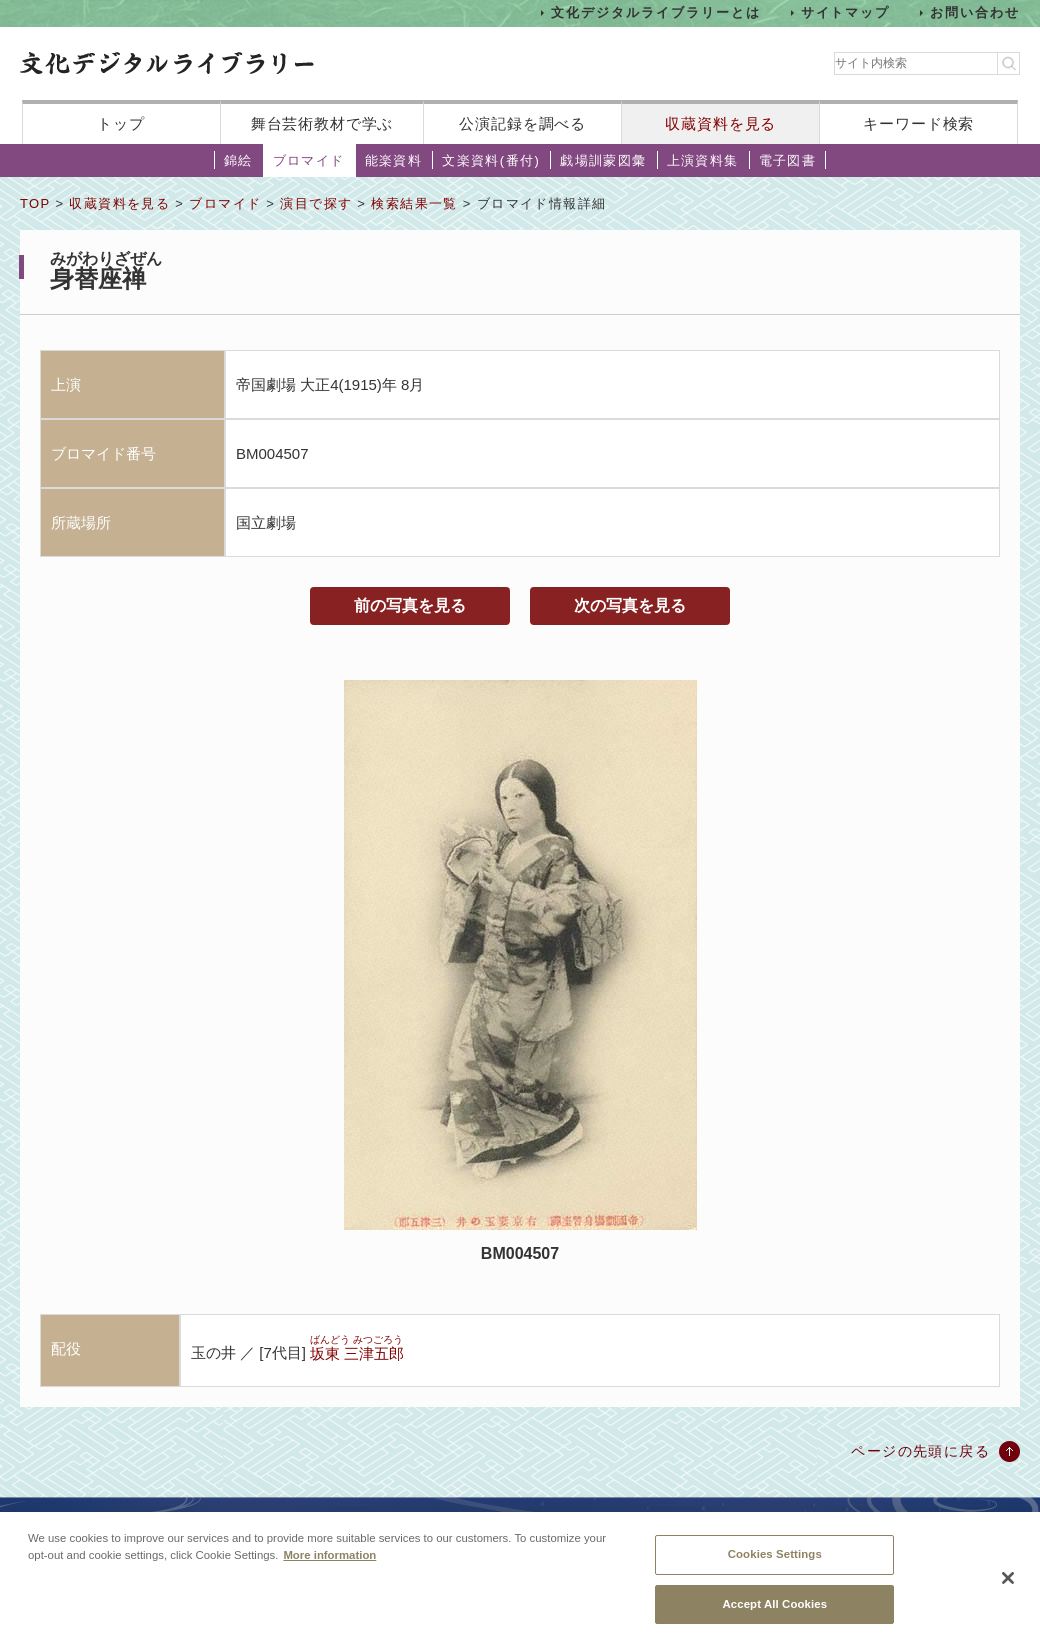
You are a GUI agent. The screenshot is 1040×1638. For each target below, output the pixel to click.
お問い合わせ (975, 12)
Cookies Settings (775, 1563)
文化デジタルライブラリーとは (655, 12)
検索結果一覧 (414, 203)
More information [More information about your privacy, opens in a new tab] (329, 1564)
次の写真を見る (630, 605)
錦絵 (238, 160)
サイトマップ (846, 12)
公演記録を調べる (522, 123)
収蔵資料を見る (720, 123)
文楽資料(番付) (491, 160)
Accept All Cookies (774, 1613)
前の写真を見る (410, 605)
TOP (35, 203)
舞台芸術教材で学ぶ (322, 123)
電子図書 (788, 160)
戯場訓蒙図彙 (603, 160)
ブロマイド (309, 160)
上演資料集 (703, 160)
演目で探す (316, 203)
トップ (121, 123)
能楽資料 (394, 160)
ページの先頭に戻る (920, 1451)
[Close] (1008, 1588)
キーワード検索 (918, 123)
